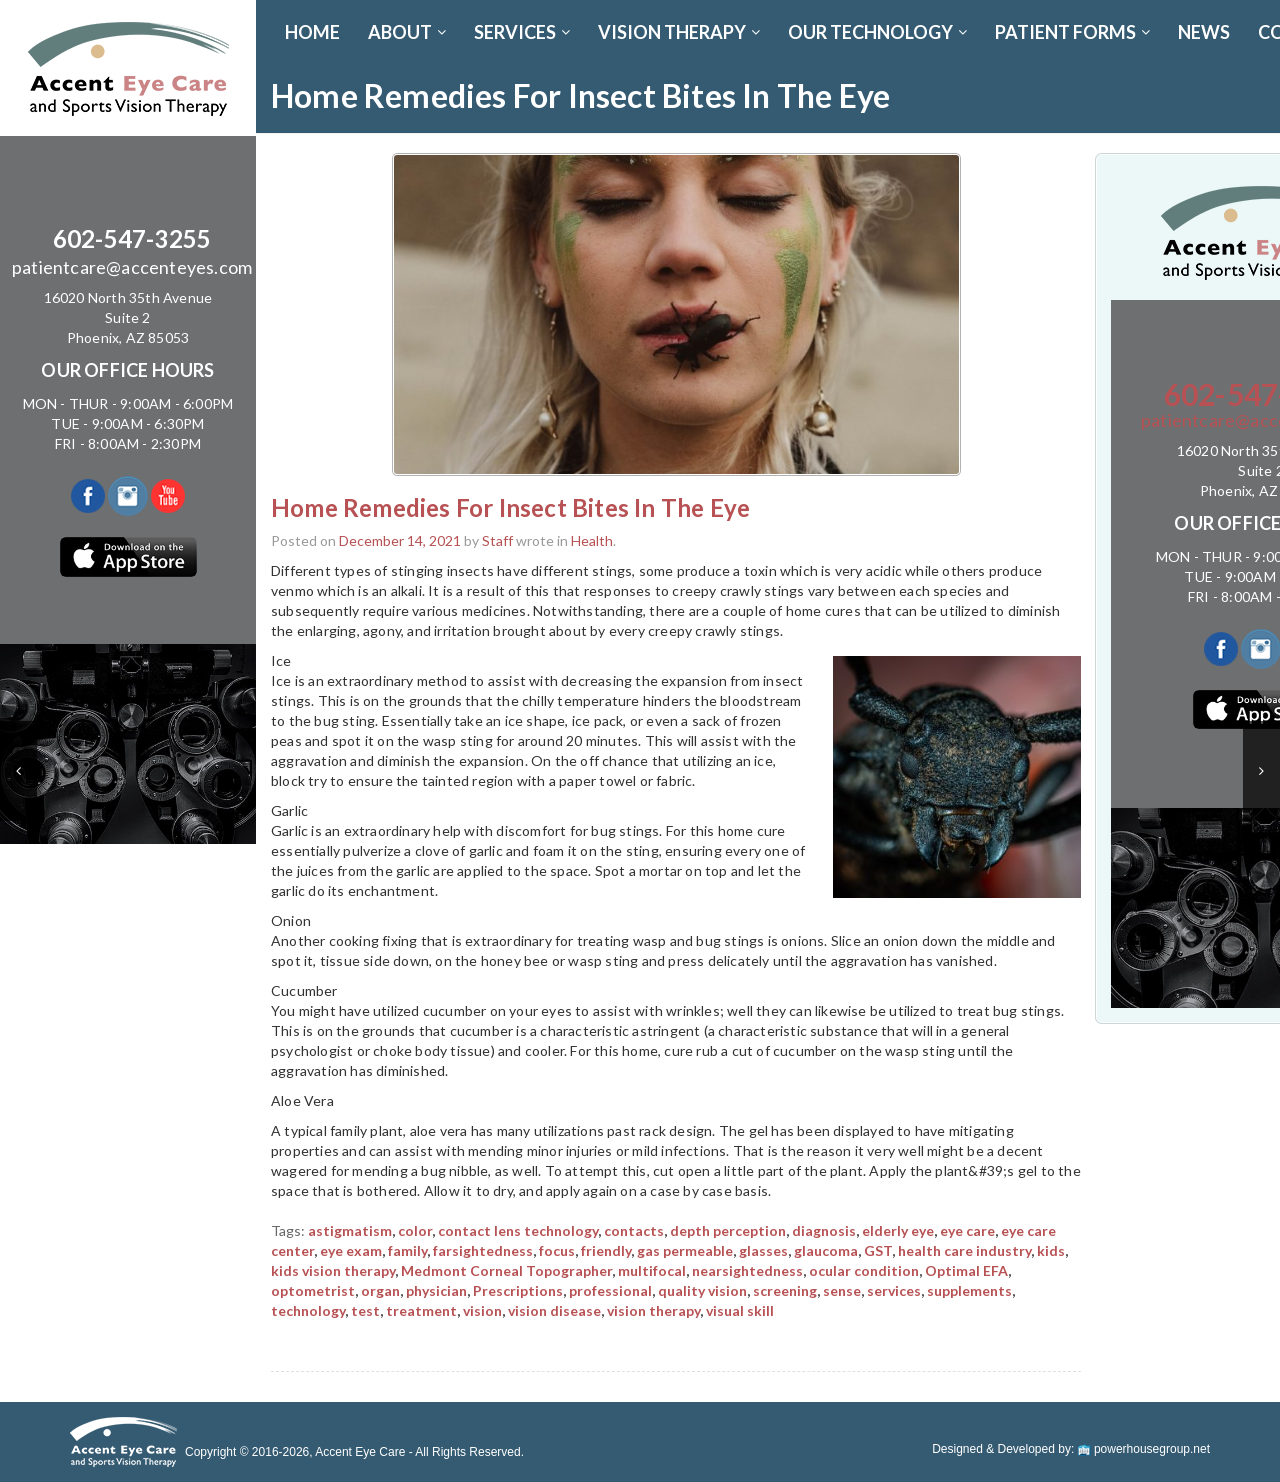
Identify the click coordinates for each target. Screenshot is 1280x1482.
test (365, 1310)
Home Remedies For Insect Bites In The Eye (510, 507)
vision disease (554, 1310)
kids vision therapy (333, 1270)
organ (380, 1290)
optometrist (313, 1290)
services (894, 1290)
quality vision (702, 1290)
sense (842, 1290)
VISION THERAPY (679, 32)
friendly (606, 1250)
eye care (967, 1230)
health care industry (964, 1250)
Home (312, 32)
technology (308, 1310)
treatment (421, 1310)
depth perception (728, 1230)
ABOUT (407, 32)
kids (1051, 1250)
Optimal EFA (966, 1270)
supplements (969, 1290)
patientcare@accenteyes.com (132, 267)
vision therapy (653, 1310)
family (407, 1250)
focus (557, 1250)
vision (482, 1310)
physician (436, 1290)
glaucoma (826, 1250)
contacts (634, 1230)
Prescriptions (518, 1290)
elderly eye (898, 1230)
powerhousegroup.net (1144, 1449)
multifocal (652, 1270)
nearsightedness (747, 1270)
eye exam (351, 1250)
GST (878, 1250)
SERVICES (522, 32)
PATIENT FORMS (1072, 32)
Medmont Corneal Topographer (506, 1270)
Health (592, 540)
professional (610, 1290)
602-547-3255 (132, 238)
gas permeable (685, 1250)
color (415, 1230)
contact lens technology (518, 1230)
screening (785, 1290)
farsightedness (483, 1250)
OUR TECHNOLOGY (877, 32)
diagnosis (824, 1230)
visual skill (740, 1310)
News (1204, 32)
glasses (763, 1250)
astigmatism (350, 1230)
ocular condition (864, 1270)
